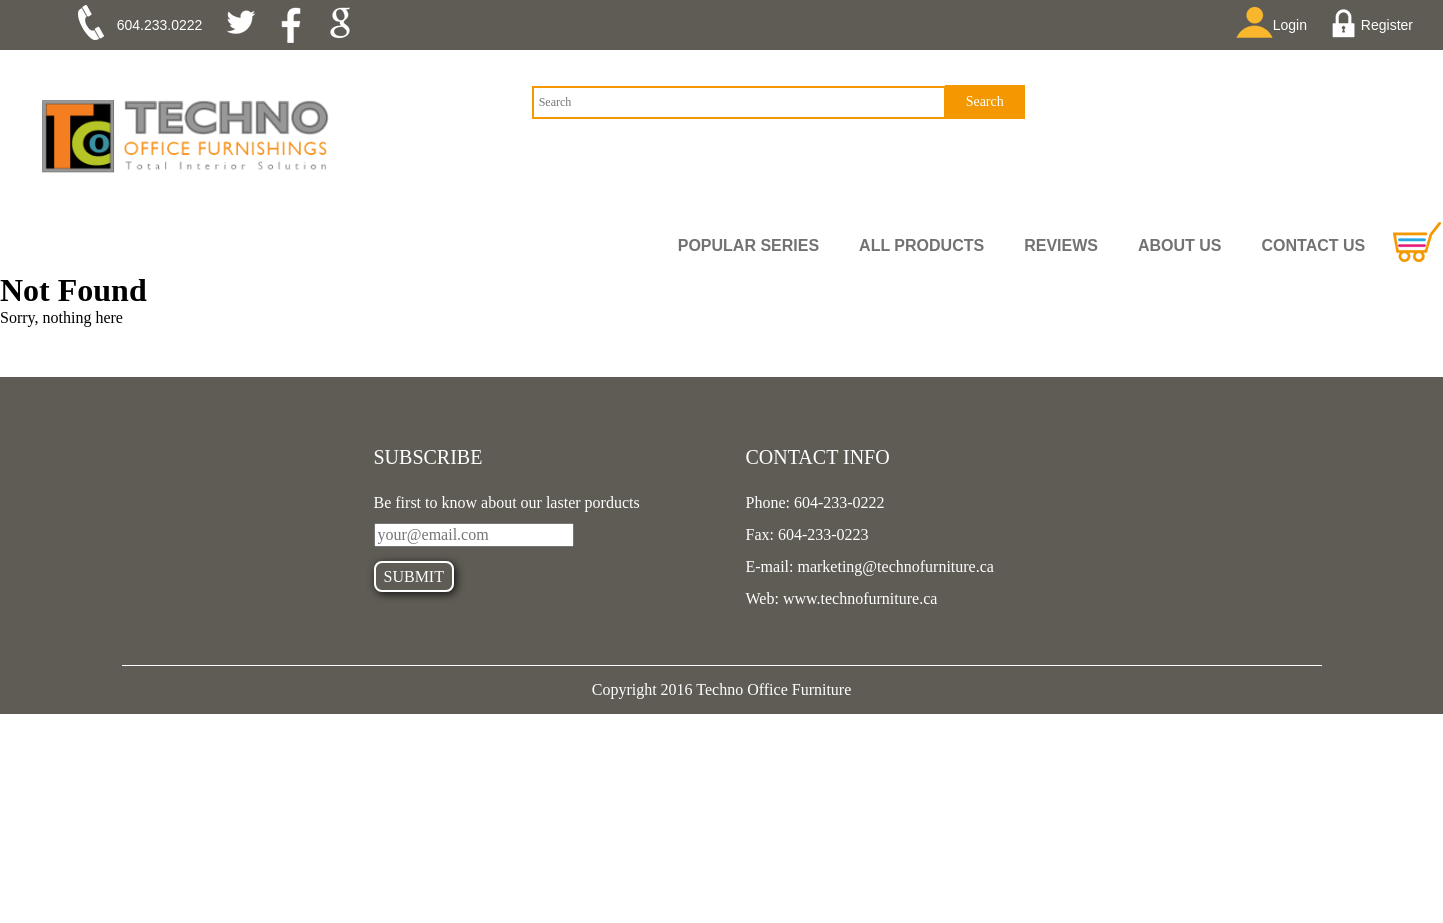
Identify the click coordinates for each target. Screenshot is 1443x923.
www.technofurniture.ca (858, 598)
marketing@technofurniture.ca (893, 566)
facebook (297, 25)
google (346, 25)
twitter (248, 25)
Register (1374, 25)
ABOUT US (1180, 245)
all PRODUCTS (921, 245)
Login (1277, 24)
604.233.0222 (160, 25)
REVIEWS (1061, 245)
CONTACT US (1314, 245)
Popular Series (748, 245)
